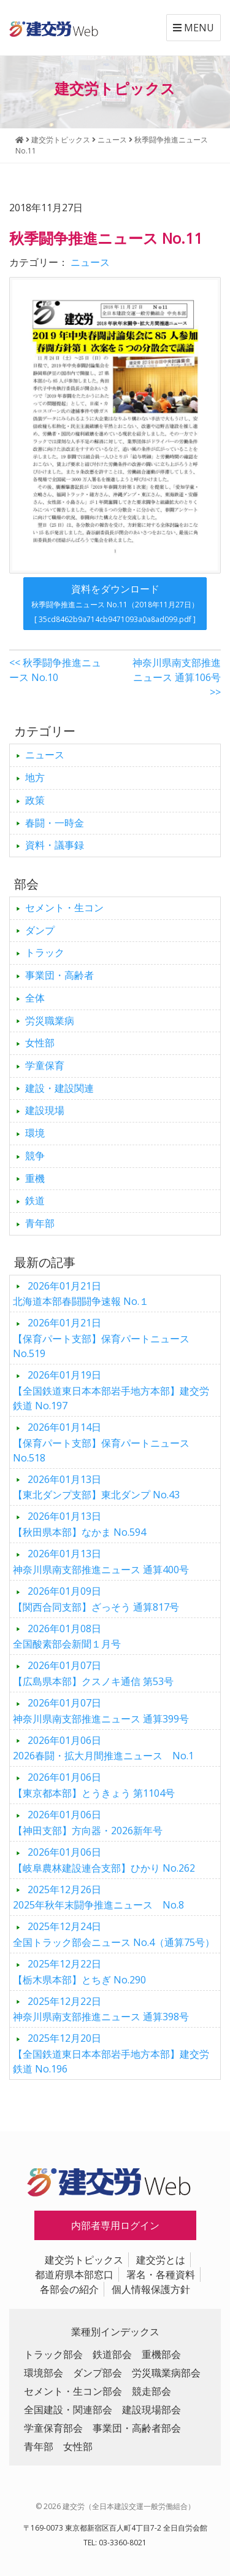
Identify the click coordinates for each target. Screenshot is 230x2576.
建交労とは (160, 2260)
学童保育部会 (53, 2428)
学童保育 (44, 1065)
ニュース (90, 262)
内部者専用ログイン (115, 2225)
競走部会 (151, 2391)
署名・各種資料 (160, 2274)
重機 (35, 1178)
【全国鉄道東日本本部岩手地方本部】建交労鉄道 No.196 (111, 2053)
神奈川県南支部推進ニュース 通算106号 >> (176, 677)
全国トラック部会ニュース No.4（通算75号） (114, 1934)
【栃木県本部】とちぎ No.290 (79, 1971)
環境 (35, 1133)
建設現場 (44, 1110)
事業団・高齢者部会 (137, 2428)
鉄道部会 (112, 2354)
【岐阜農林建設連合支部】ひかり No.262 (104, 1860)
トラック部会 (53, 2354)
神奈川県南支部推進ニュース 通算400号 (101, 1561)
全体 (35, 998)
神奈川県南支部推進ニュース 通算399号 (101, 1711)
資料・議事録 (54, 845)
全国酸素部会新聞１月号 (67, 1636)
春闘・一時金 (54, 823)
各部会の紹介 (69, 2289)
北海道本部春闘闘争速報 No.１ (81, 1294)
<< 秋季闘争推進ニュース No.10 (55, 670)
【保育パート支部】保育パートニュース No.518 (101, 1442)
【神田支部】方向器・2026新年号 (88, 1822)
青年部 (40, 1223)
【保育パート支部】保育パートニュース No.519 (101, 1338)
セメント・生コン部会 (73, 2391)
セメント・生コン (64, 907)
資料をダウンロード (115, 603)
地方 (35, 777)
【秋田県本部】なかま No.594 (79, 1524)
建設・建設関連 (59, 1088)
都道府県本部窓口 (74, 2274)
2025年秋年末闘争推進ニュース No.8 (98, 1897)
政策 (35, 800)
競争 (35, 1155)
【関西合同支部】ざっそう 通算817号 (96, 1599)
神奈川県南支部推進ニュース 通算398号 (101, 2009)
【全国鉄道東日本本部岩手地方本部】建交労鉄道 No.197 (111, 1390)
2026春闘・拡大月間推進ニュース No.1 (103, 1748)
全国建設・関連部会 (68, 2409)
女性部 (40, 1042)
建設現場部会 (151, 2409)
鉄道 (35, 1200)
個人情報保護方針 (151, 2289)
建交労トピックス (84, 2260)
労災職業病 (49, 1020)
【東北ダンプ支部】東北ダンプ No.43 (96, 1487)
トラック (44, 952)
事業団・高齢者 (59, 975)
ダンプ (40, 930)
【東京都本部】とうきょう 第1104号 (94, 1785)
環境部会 (43, 2372)
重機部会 (161, 2354)
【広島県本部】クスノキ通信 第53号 (93, 1673)
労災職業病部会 (166, 2372)
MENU (193, 27)
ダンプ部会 (97, 2372)
